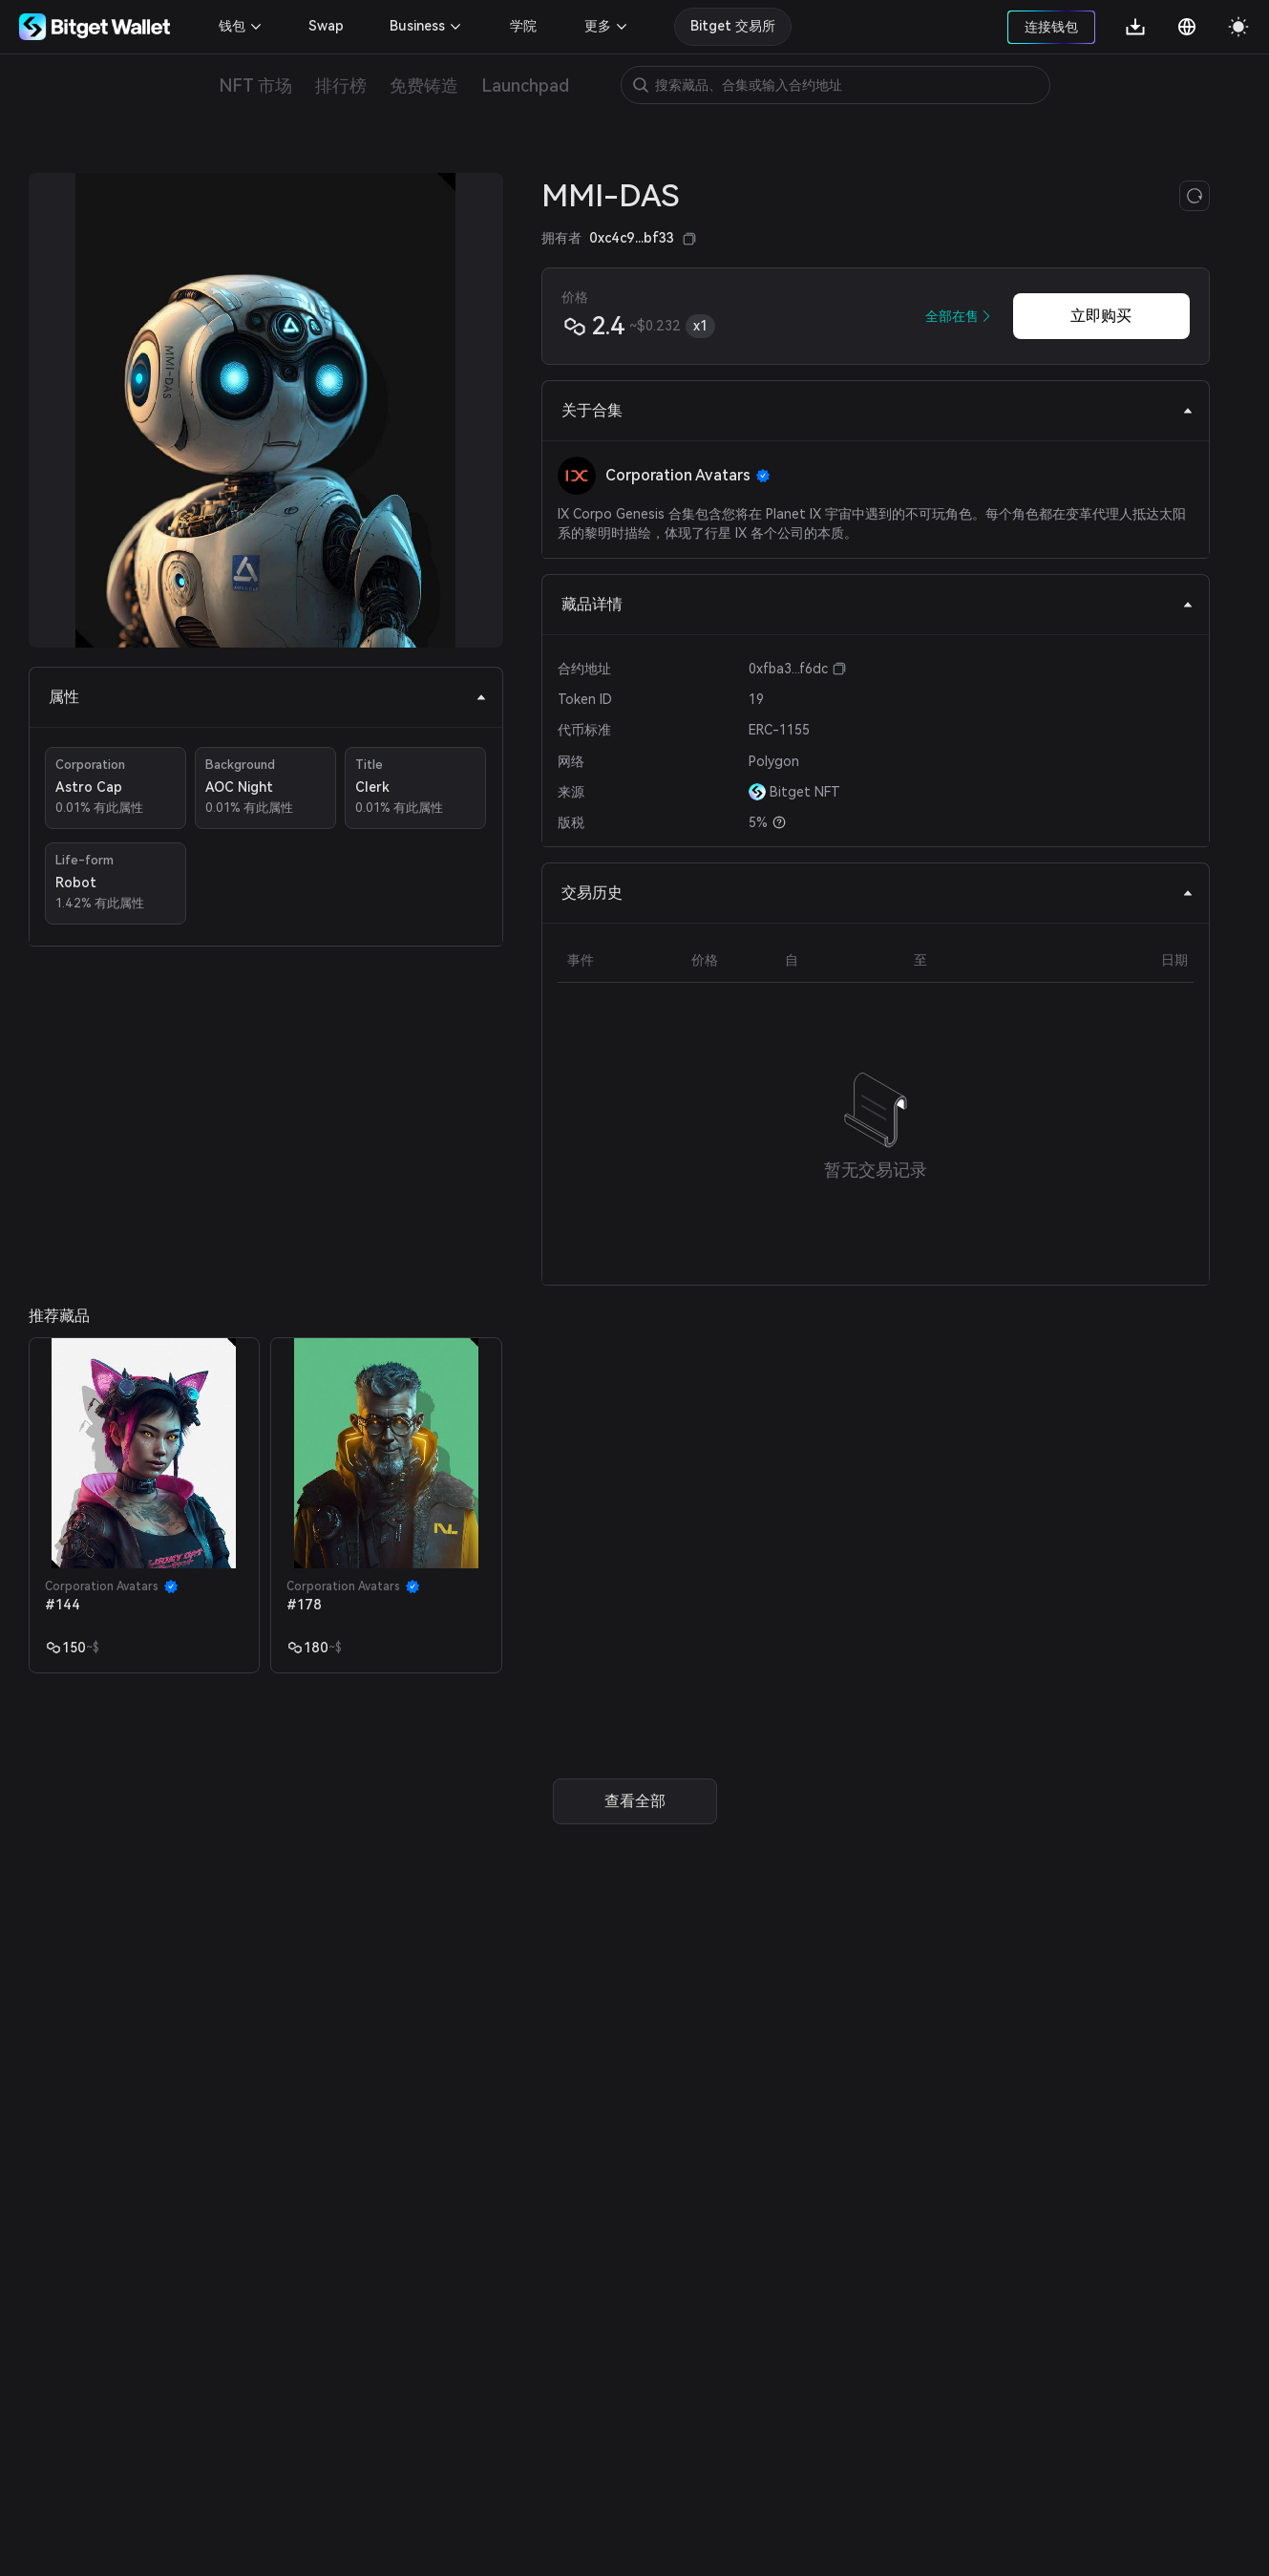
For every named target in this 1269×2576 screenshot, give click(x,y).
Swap (326, 25)
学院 (523, 25)
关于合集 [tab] (877, 410)
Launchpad (525, 85)
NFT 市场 (255, 85)
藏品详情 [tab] (877, 604)
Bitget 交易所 (732, 25)
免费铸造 (424, 85)
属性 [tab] (268, 697)
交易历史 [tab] (877, 893)
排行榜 (341, 85)
